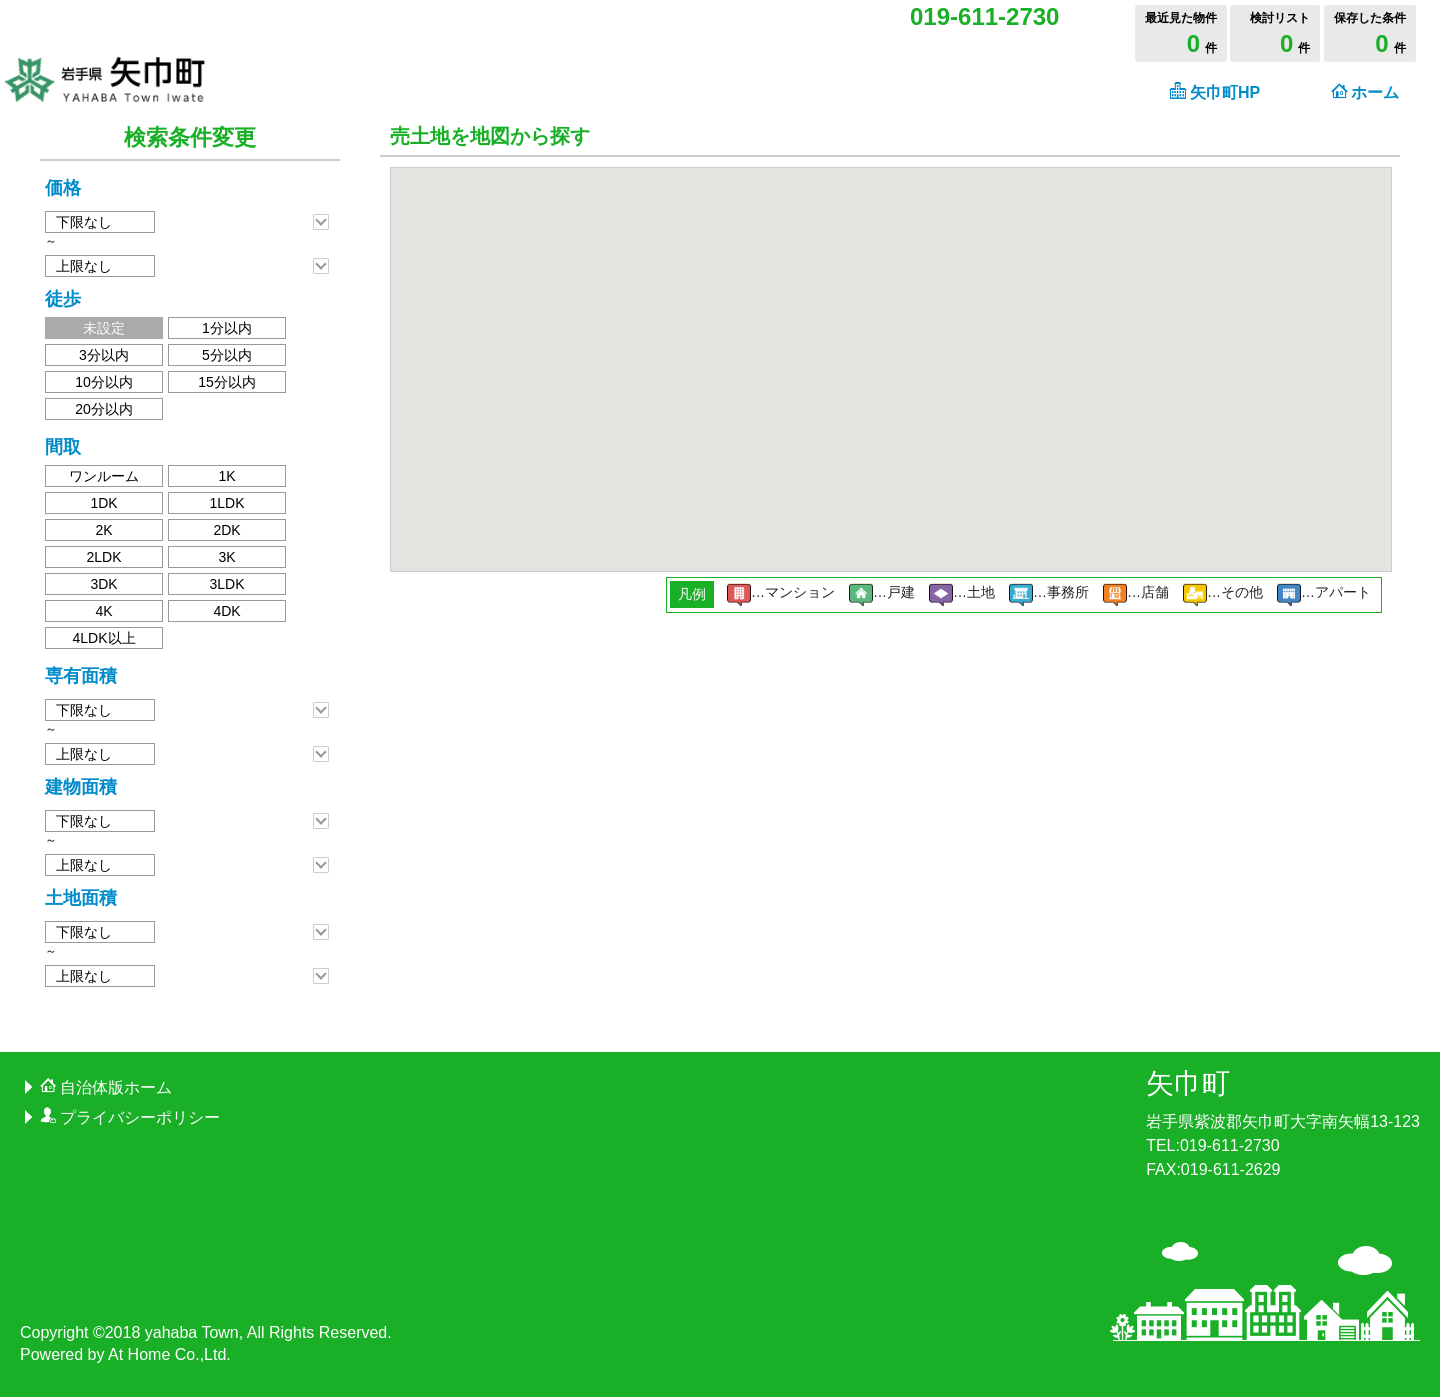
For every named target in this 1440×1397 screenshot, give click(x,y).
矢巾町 (1188, 1083)
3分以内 (104, 355)
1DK (103, 503)
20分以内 (104, 409)
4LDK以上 (103, 638)
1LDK (226, 503)
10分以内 (104, 382)
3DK (103, 584)
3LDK (226, 584)
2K (103, 530)
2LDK (103, 557)
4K (103, 611)
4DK (226, 611)
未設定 (104, 328)
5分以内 (227, 355)
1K (226, 476)
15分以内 (227, 382)
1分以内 (227, 328)
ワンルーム (104, 476)
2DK (226, 530)
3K (226, 557)
